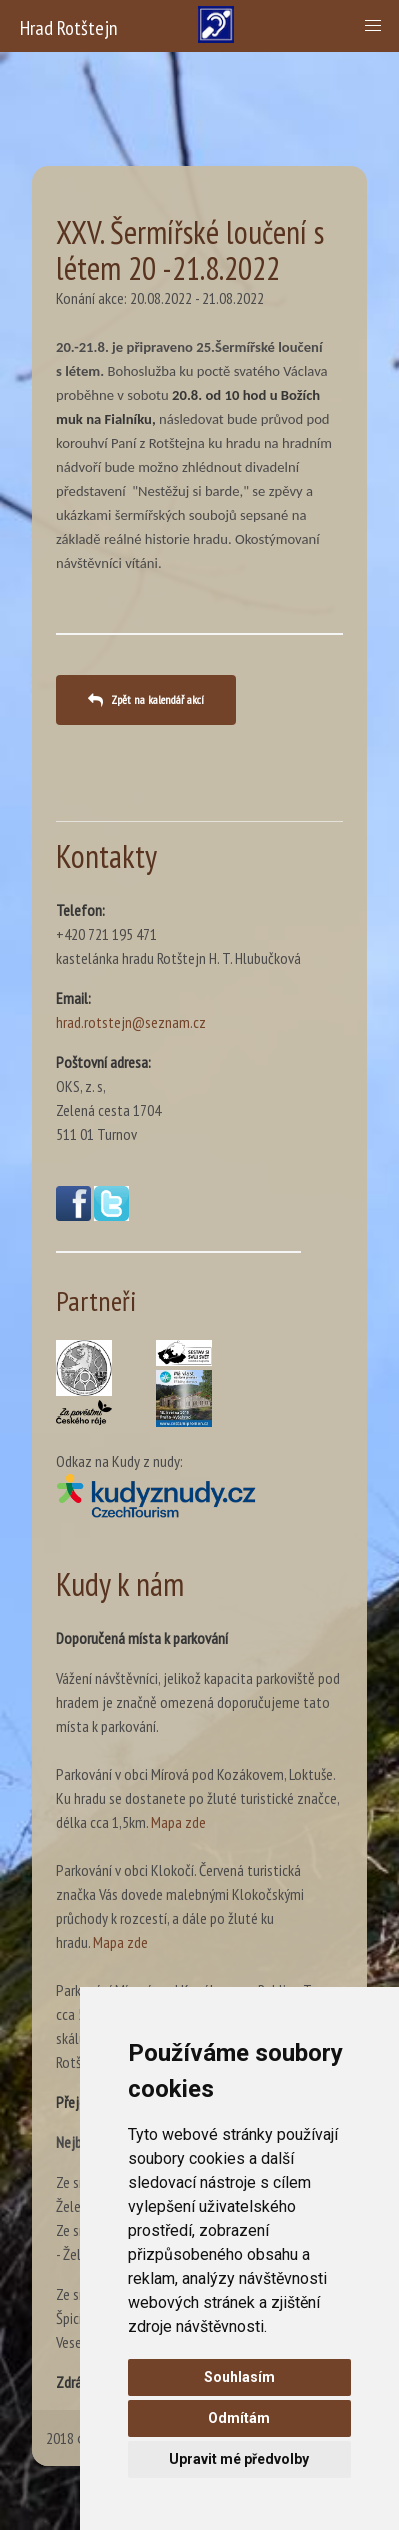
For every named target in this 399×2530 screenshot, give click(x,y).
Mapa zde (178, 1822)
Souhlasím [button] (239, 2377)
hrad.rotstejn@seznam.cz (131, 1022)
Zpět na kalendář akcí (157, 699)
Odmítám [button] (239, 2418)
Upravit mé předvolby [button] (239, 2459)
